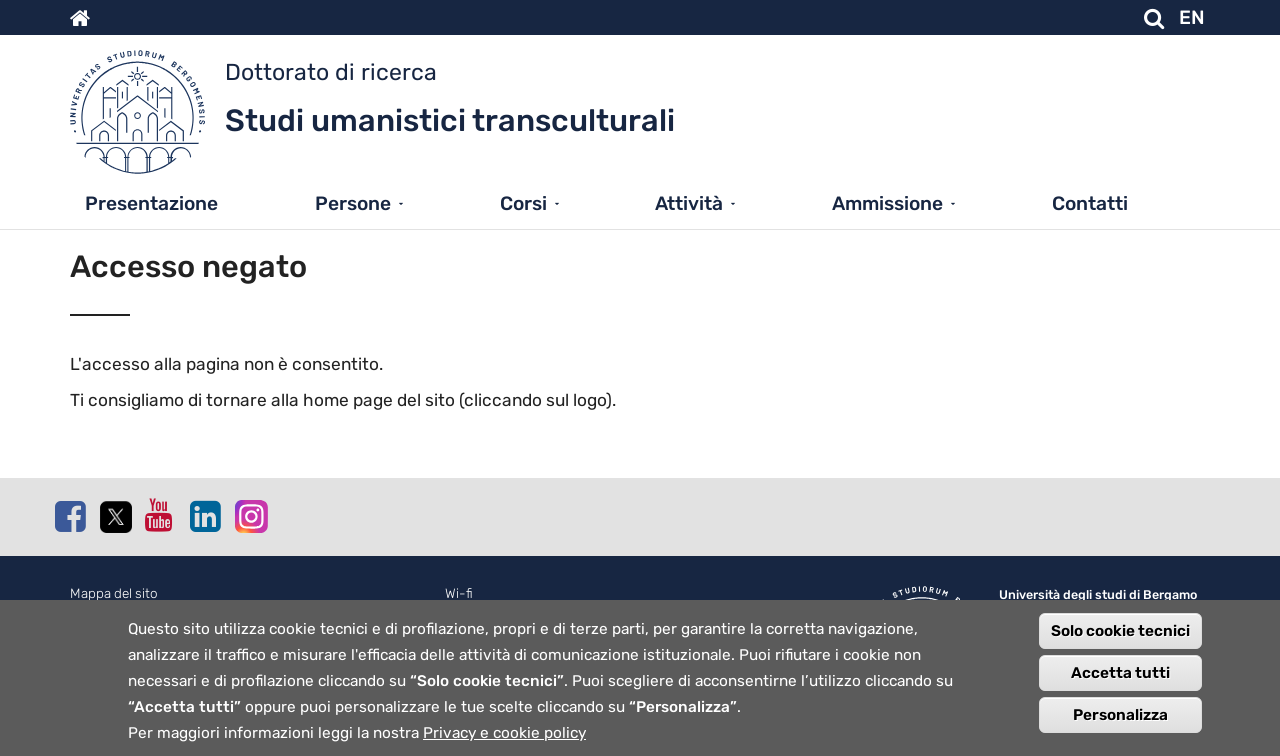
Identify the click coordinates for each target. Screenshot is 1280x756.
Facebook (70, 516)
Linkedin (205, 516)
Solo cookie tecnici (1120, 647)
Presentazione (151, 203)
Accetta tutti (1120, 689)
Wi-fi (459, 593)
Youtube (160, 515)
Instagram (250, 515)
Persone (353, 203)
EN (1192, 17)
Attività (689, 203)
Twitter (115, 517)
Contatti (1090, 203)
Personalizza (1120, 731)
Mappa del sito (114, 593)
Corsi (523, 203)
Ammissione (887, 203)
